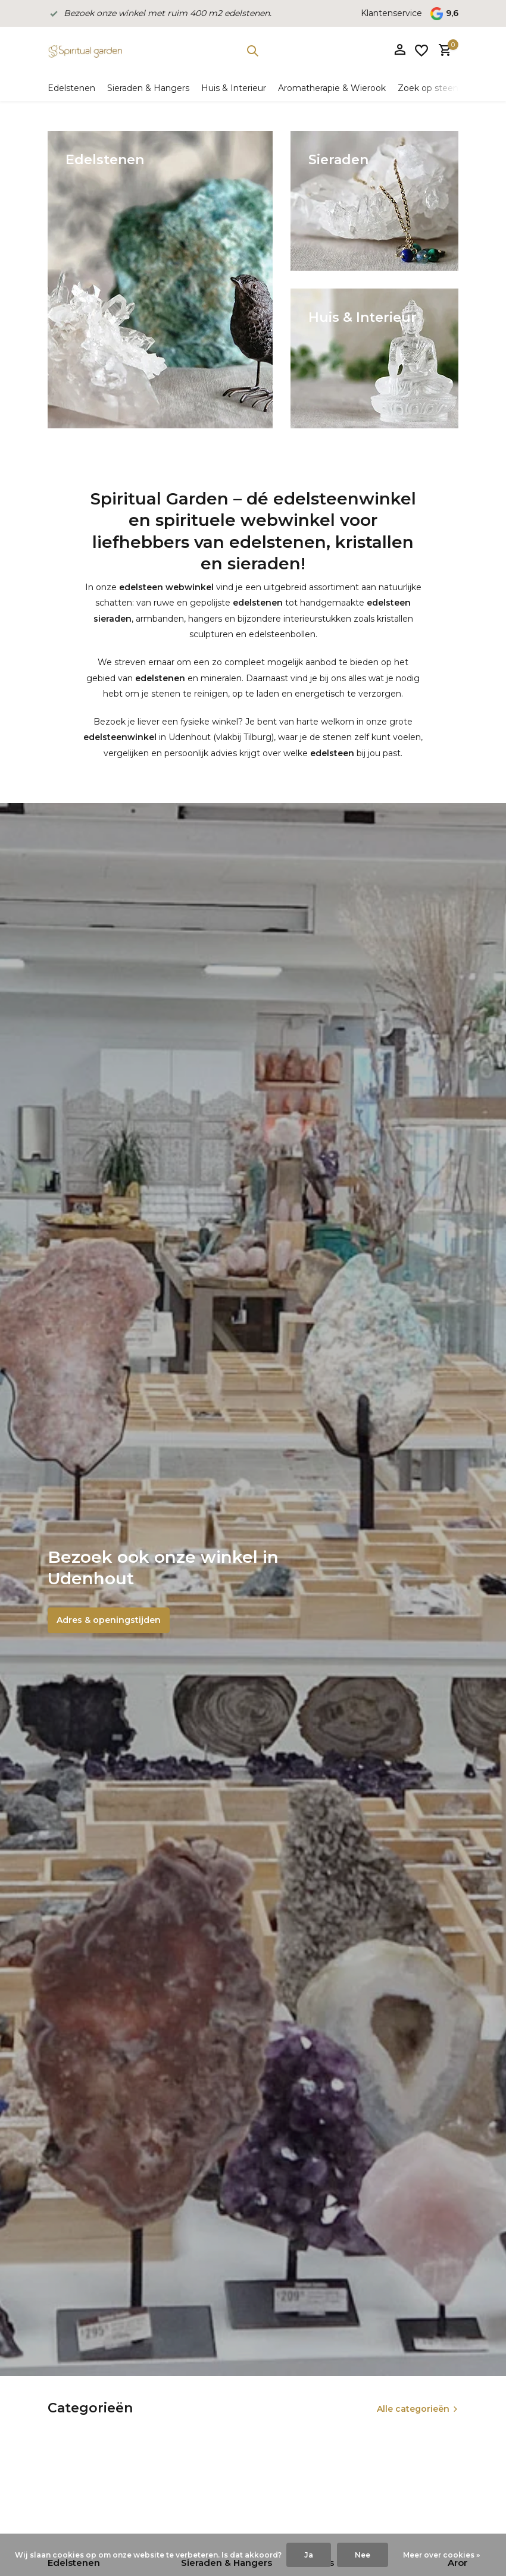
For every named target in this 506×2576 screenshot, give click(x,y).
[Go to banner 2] (374, 201)
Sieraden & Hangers (148, 88)
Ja (308, 2554)
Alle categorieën (413, 2408)
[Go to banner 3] (374, 358)
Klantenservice (391, 13)
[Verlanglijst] (421, 50)
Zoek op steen (428, 88)
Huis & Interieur (233, 88)
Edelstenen (71, 88)
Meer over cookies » (441, 2554)
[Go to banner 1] (160, 279)
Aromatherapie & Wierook (332, 88)
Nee (362, 2554)
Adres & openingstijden (109, 1620)
